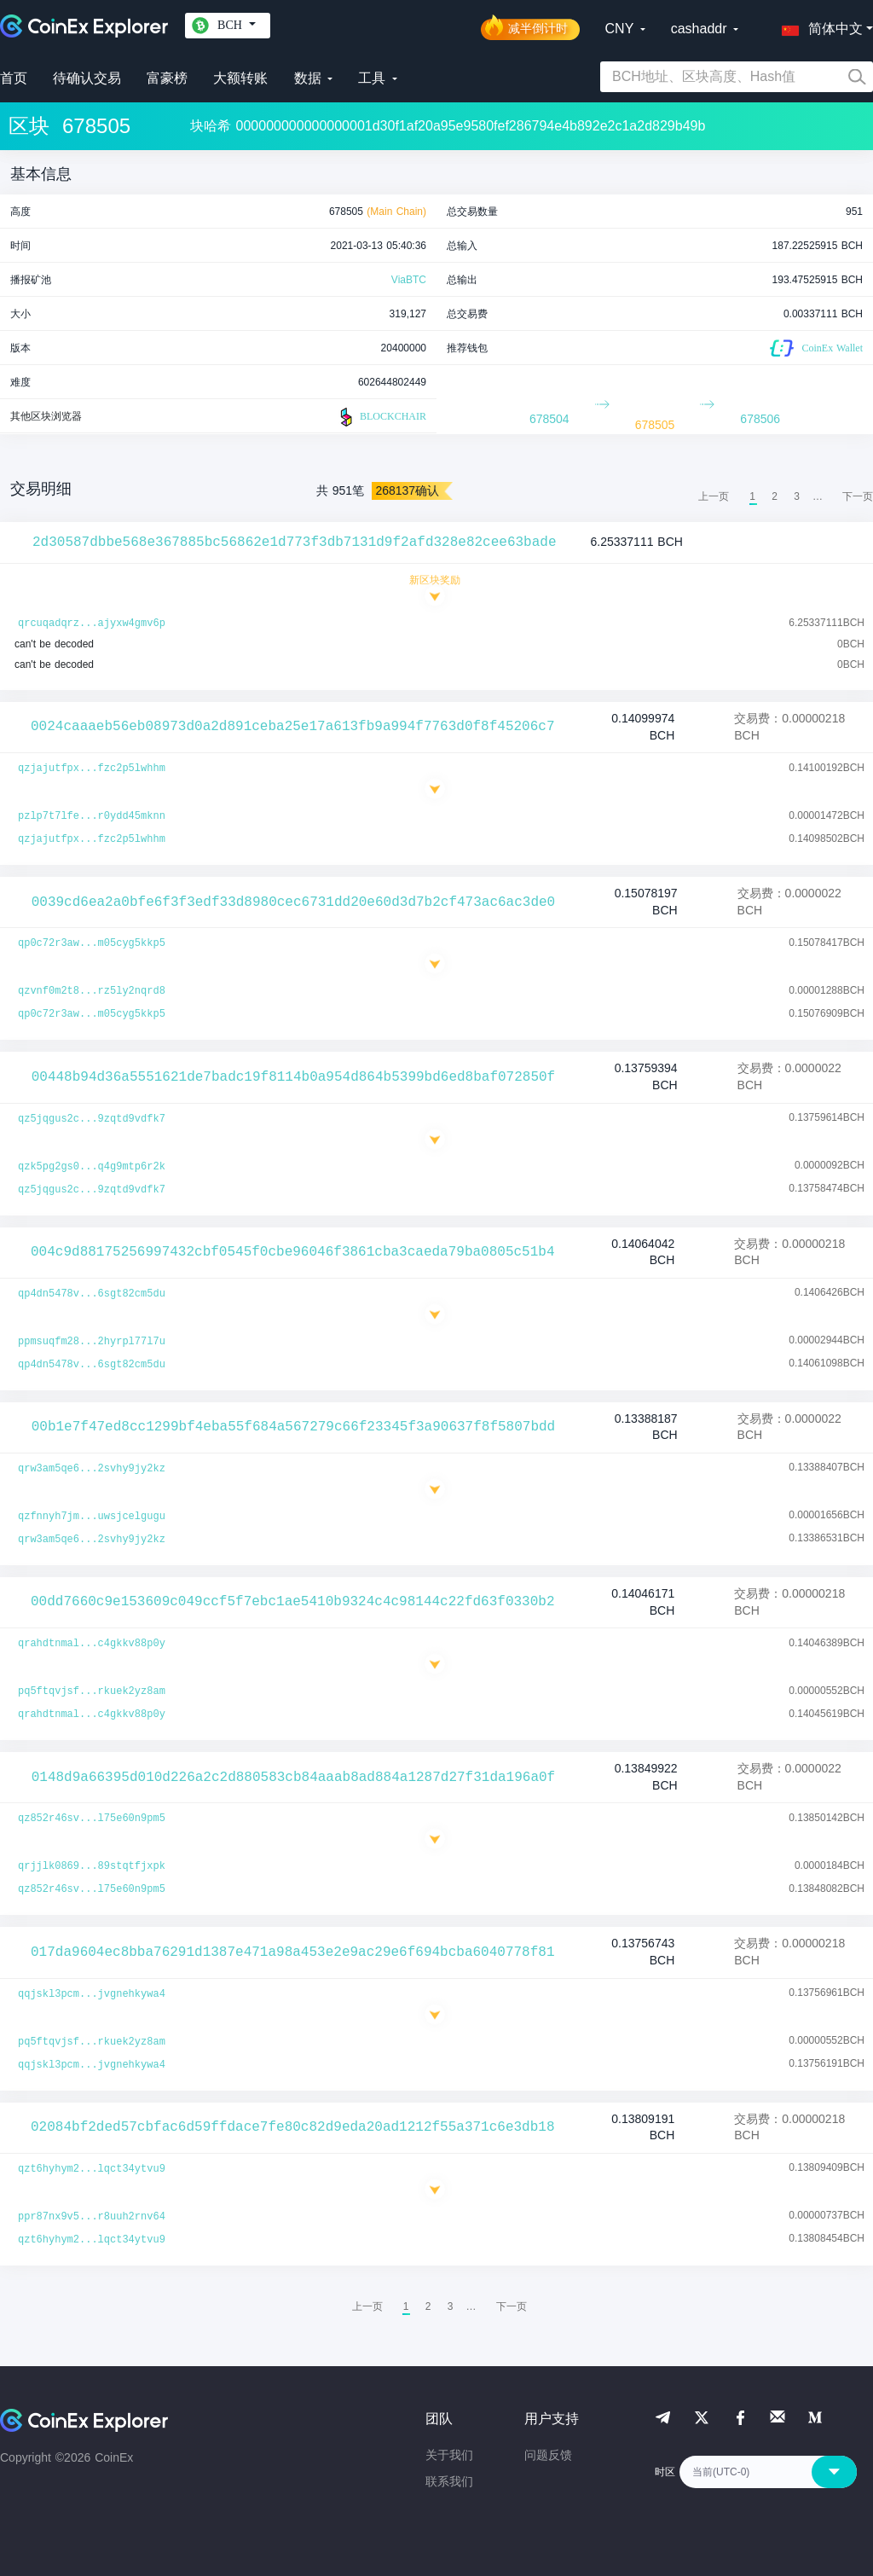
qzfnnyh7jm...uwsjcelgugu (91, 1517)
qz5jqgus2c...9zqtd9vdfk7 (91, 1119)
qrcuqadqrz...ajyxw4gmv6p (91, 623)
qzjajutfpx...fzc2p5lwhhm (91, 769)
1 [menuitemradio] (752, 496)
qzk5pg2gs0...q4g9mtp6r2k (91, 1167)
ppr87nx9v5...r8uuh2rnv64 (91, 2217)
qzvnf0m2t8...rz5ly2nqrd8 (91, 991)
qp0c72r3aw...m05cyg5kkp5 (91, 943)
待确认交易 (87, 78)
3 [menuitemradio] (797, 496)
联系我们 (449, 2481)
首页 (13, 78)
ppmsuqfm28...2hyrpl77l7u (91, 1342)
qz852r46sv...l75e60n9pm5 (91, 1819)
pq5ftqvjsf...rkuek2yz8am (91, 1691)
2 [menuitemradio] (775, 496)
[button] (818, 25)
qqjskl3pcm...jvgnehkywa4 (91, 1994)
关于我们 (449, 2455)
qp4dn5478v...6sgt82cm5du (91, 1294)
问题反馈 (548, 2455)
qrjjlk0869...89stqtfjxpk (91, 1866)
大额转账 (240, 78)
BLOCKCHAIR (381, 417)
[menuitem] (857, 496)
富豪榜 (167, 78)
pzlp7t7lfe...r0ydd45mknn (91, 816)
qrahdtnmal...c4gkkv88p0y (91, 1644)
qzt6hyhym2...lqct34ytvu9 (91, 2169)
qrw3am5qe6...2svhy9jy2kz (91, 1469)
